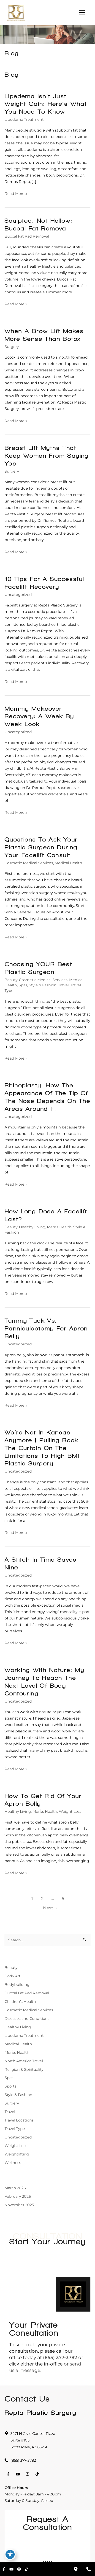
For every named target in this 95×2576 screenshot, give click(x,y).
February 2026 (18, 2196)
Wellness (13, 2162)
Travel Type (15, 2128)
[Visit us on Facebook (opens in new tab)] (8, 2479)
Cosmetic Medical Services (29, 863)
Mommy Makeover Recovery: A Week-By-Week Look (41, 716)
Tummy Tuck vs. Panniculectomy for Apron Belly (46, 1328)
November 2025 (19, 2205)
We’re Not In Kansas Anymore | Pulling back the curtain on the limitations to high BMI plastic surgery (42, 1448)
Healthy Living (32, 1227)
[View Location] (8, 2439)
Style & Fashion (43, 985)
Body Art (13, 1976)
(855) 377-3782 (60, 2357)
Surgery (12, 346)
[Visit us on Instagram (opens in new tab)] (27, 2479)
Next (50, 1907)
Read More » (16, 193)
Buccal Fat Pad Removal (27, 236)
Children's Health (20, 2001)
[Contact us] (88, 2569)
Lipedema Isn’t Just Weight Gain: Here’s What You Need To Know (46, 104)
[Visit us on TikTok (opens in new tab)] (37, 2479)
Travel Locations (19, 2120)
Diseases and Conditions (27, 2018)
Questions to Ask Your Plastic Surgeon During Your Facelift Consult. (41, 847)
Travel (63, 985)
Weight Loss (70, 1811)
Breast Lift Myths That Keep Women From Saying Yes (47, 456)
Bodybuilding (17, 1984)
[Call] (20, 2466)
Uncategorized (18, 594)
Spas (23, 985)
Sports (10, 2086)
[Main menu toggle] (82, 12)
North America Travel (24, 2061)
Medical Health (68, 863)
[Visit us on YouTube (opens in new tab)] (18, 2479)
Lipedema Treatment (24, 119)
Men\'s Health (59, 1227)
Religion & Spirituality (24, 2069)
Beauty (11, 979)
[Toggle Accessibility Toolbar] (10, 2554)
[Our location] (75, 2569)
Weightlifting (17, 2154)
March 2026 (15, 2188)
